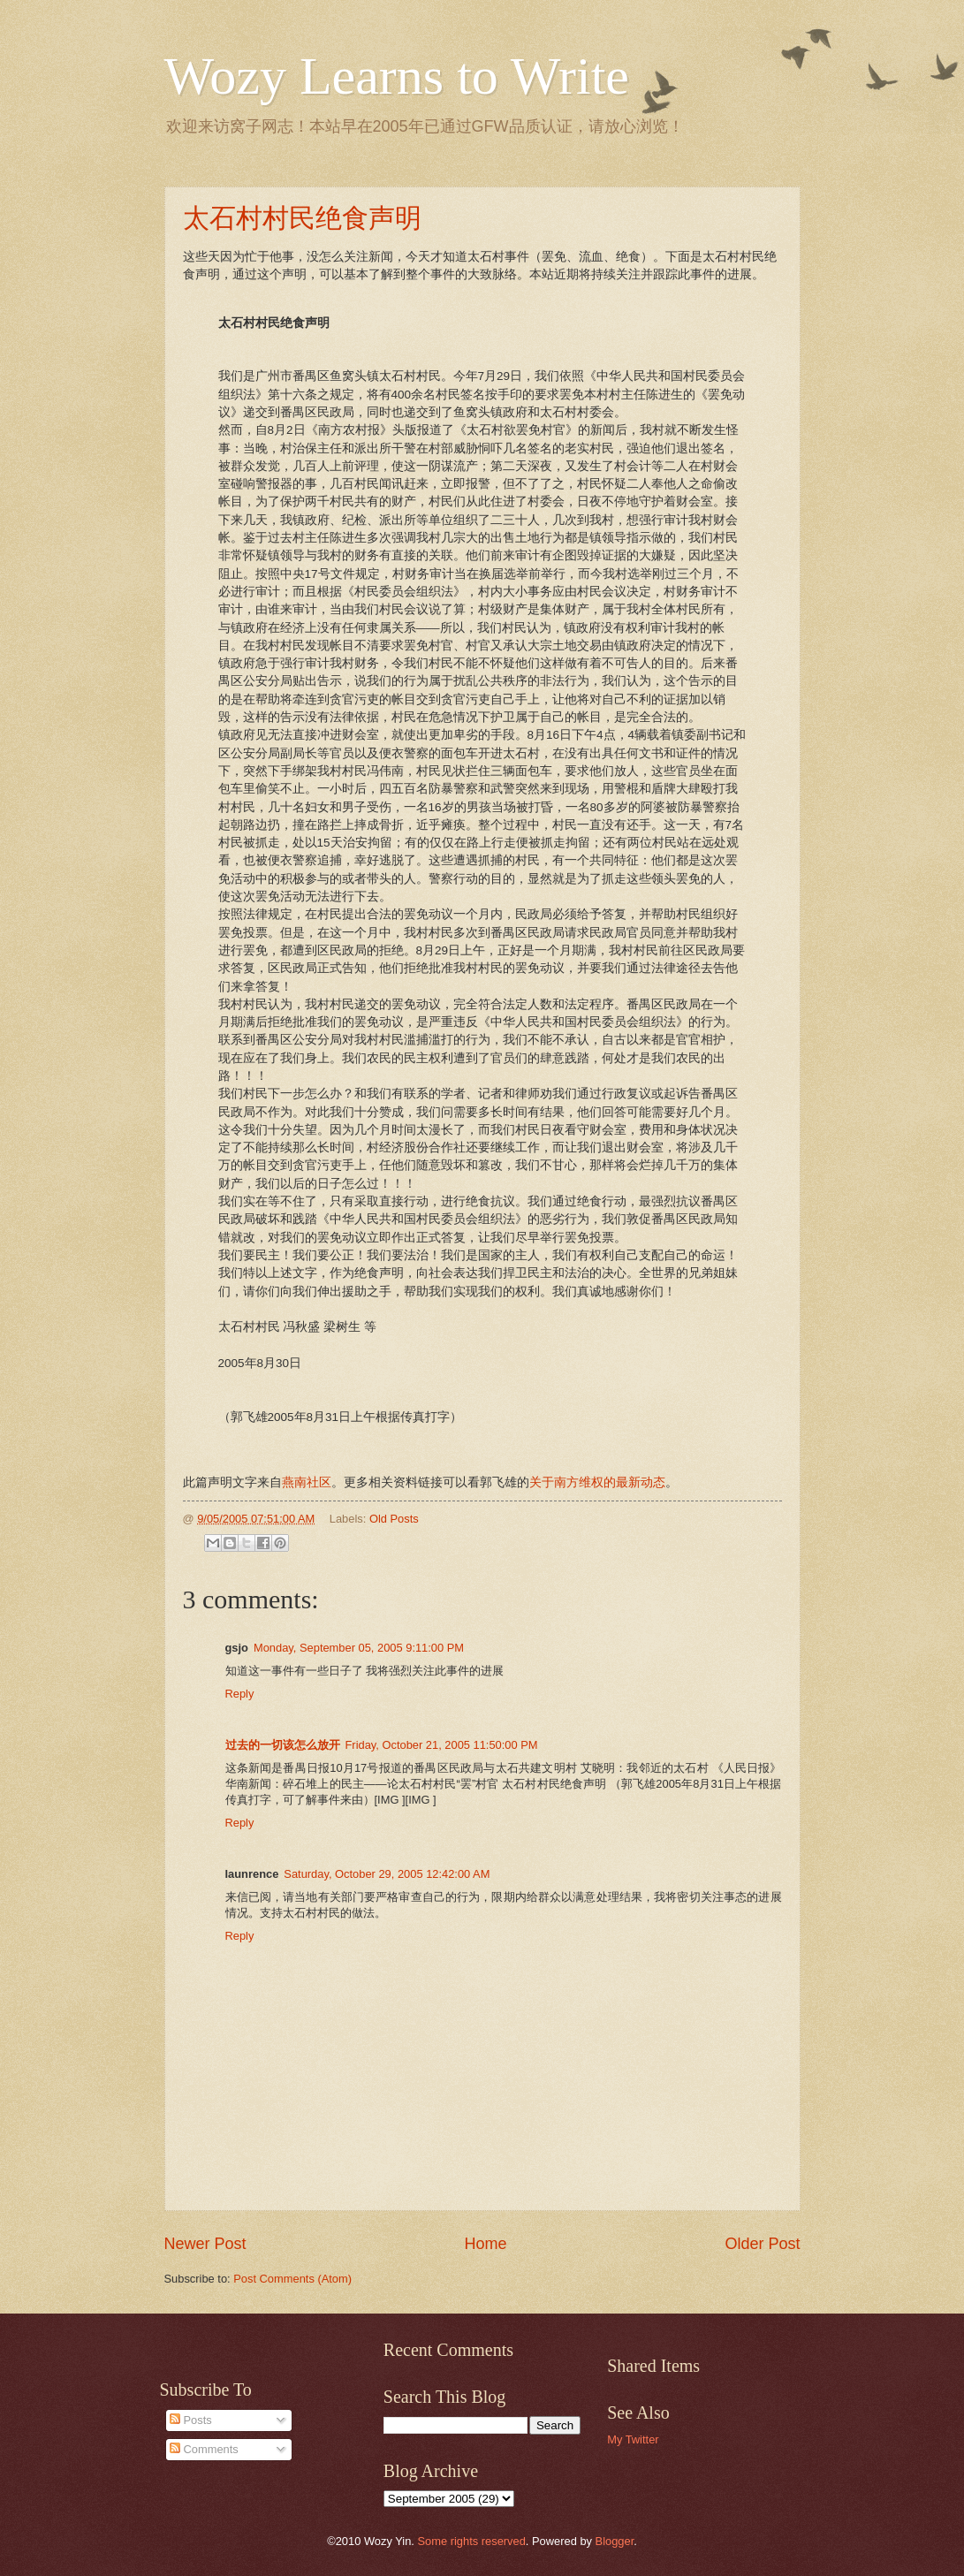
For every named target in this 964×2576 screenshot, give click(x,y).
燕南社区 (306, 1482)
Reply (239, 1693)
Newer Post (205, 2244)
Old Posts (394, 1518)
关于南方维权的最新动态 (597, 1482)
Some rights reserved (471, 2541)
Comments (204, 2449)
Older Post (762, 2244)
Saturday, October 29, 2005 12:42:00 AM (387, 1874)
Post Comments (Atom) (292, 2278)
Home (485, 2244)
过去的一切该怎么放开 (282, 1745)
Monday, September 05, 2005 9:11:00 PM (359, 1647)
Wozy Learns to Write (396, 76)
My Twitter (632, 2439)
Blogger (615, 2541)
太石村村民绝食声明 (302, 217)
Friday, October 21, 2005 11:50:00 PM (441, 1745)
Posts (191, 2420)
